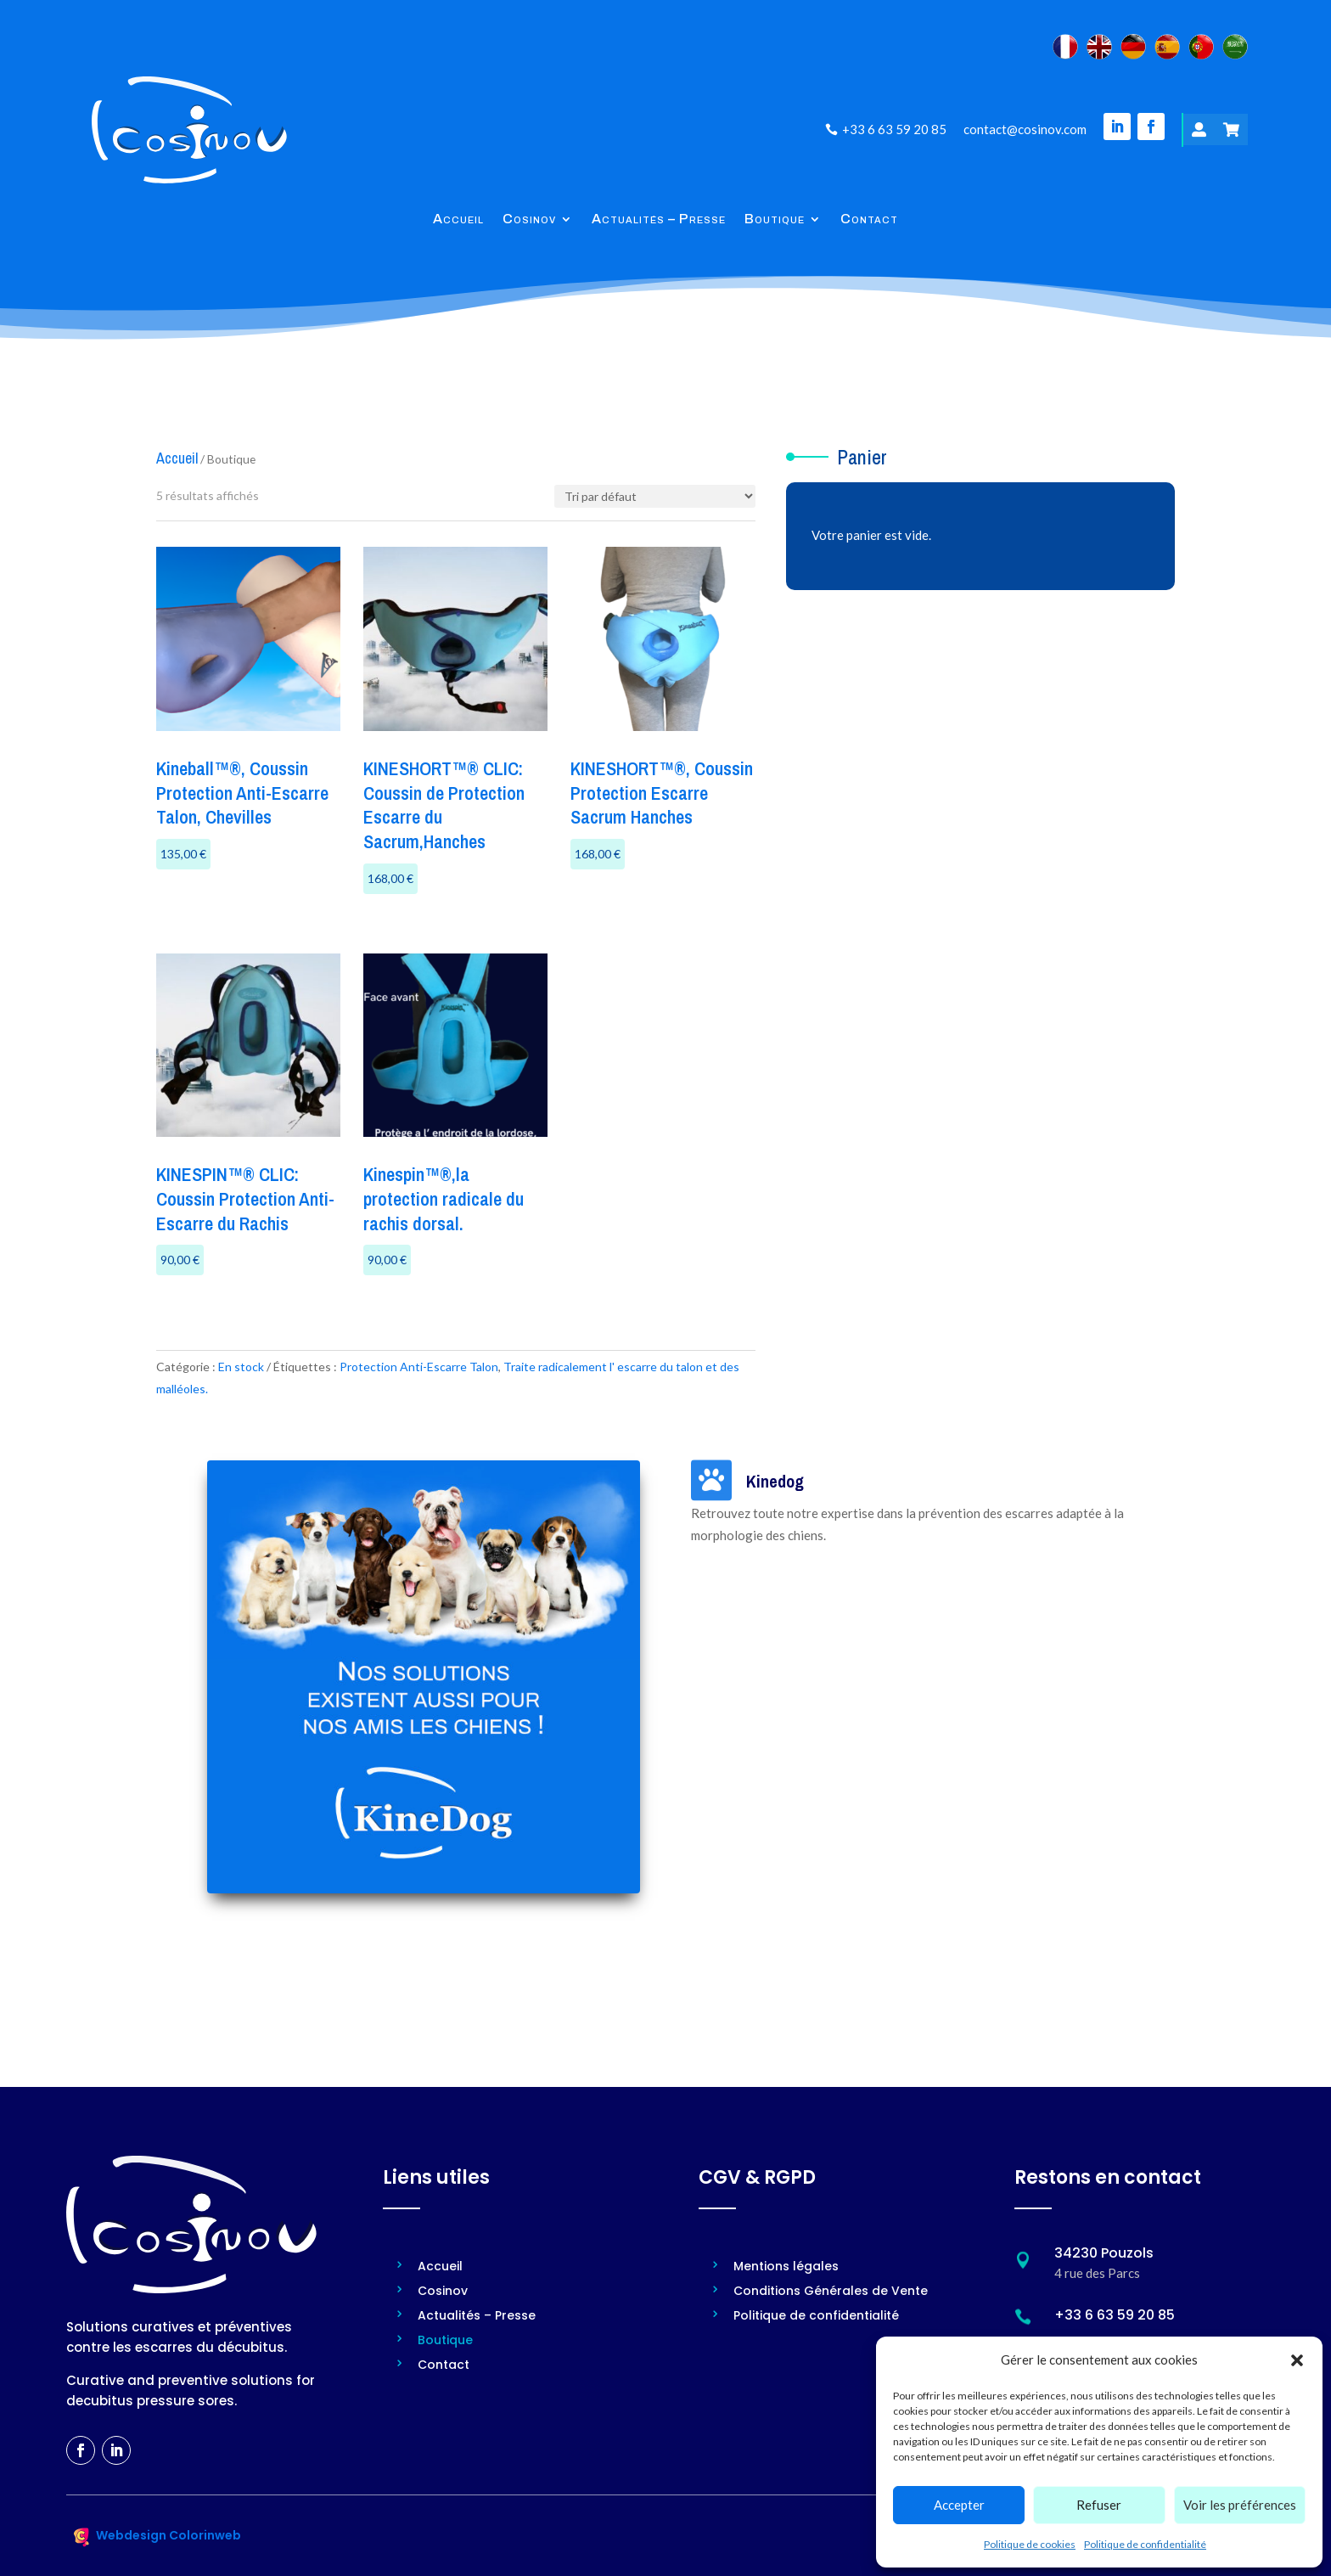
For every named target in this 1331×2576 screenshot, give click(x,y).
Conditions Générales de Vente (830, 2292)
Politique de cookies (1029, 2544)
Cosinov (529, 219)
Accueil (458, 219)
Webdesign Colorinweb (168, 2535)
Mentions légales (786, 2267)
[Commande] (654, 496)
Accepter (959, 2504)
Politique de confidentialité (1145, 2544)
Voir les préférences (1239, 2504)
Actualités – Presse (659, 219)
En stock (241, 1366)
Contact (869, 219)
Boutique (774, 219)
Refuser (1098, 2504)
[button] (1297, 2360)
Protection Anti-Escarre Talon (419, 1366)
